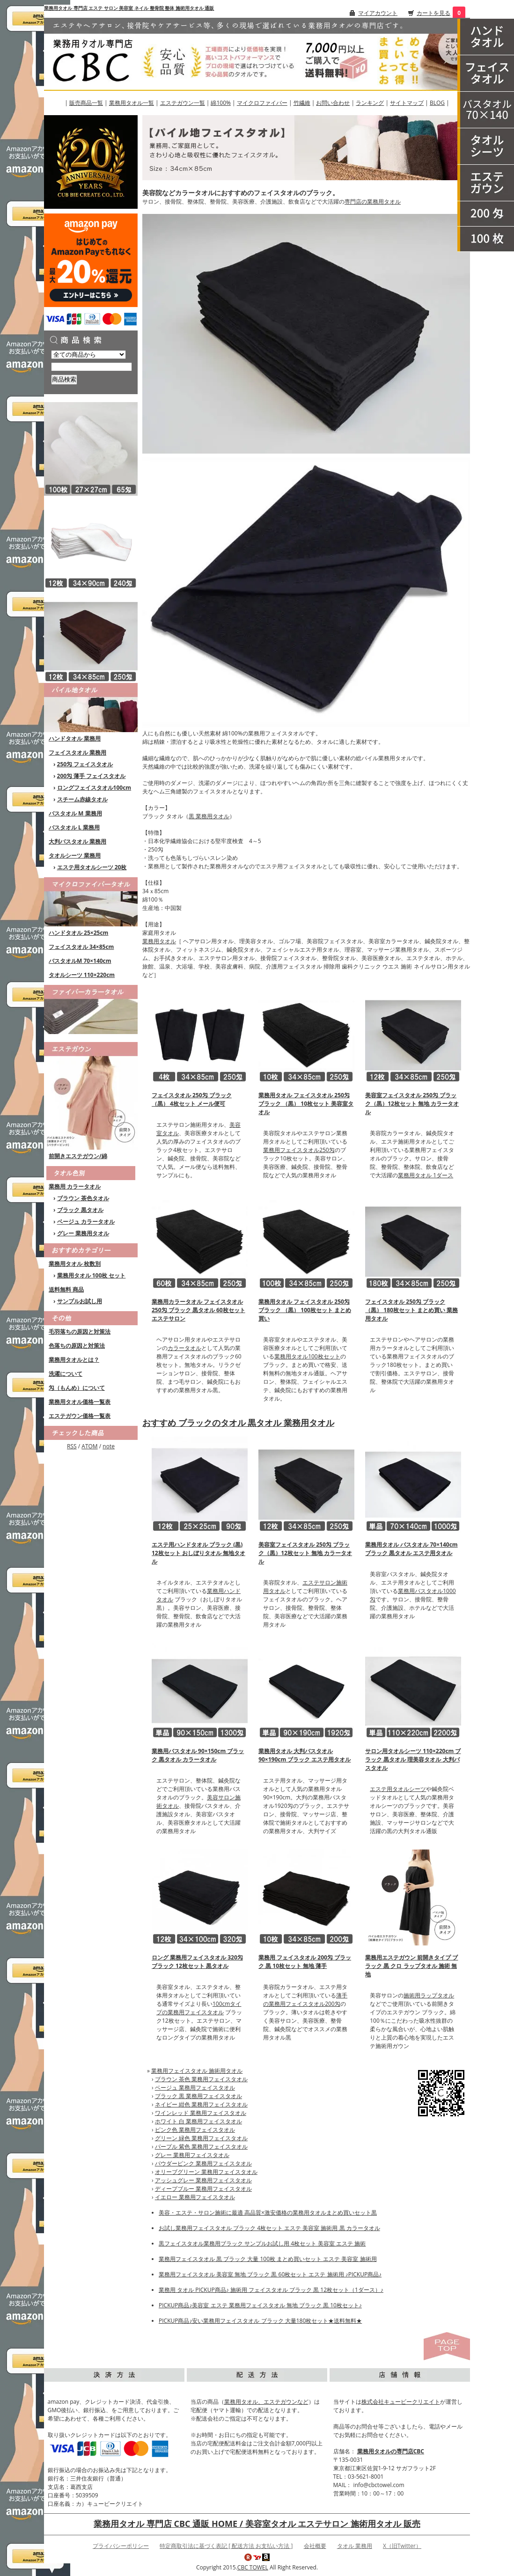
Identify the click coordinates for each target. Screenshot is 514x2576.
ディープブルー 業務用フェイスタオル (203, 2189)
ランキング (370, 103)
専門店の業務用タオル (373, 201)
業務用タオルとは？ (74, 1360)
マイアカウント (377, 13)
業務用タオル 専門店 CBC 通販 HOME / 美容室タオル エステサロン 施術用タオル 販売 (257, 2523)
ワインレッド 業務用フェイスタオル (200, 2113)
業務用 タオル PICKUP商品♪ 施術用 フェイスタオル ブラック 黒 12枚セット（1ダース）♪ (271, 2290)
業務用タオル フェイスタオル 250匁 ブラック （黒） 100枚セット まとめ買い (304, 1310)
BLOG (437, 103)
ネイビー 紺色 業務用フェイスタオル (201, 2104)
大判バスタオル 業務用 (77, 841)
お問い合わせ (333, 103)
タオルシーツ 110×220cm (82, 975)
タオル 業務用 (354, 2546)
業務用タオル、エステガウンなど (266, 2402)
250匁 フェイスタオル (85, 764)
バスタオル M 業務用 (75, 813)
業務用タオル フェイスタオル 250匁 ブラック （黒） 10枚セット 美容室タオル (305, 1103)
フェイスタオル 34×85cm (81, 947)
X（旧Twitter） (402, 2546)
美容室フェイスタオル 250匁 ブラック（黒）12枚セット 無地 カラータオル (412, 1103)
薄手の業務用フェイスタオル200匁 (305, 1999)
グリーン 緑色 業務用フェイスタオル (201, 2138)
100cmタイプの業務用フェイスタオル (198, 2008)
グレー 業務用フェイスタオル (192, 2155)
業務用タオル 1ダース (425, 1175)
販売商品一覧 (86, 103)
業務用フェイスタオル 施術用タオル (196, 2071)
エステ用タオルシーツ (398, 1789)
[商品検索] (91, 366)
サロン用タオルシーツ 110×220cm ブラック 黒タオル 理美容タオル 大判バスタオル (413, 1759)
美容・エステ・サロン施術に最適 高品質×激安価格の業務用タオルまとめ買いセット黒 (268, 2212)
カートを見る (433, 13)
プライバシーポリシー (121, 2546)
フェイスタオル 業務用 (77, 752)
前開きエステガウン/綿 (78, 1156)
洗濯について (65, 1374)
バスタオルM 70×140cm (80, 961)
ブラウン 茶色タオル (83, 1198)
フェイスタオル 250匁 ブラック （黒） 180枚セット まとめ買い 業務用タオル (411, 1310)
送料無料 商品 (66, 1289)
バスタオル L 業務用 (74, 827)
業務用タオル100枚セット (307, 1356)
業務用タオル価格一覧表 (79, 1402)
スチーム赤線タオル (82, 799)
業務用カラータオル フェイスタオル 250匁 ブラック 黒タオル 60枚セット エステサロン (198, 1310)
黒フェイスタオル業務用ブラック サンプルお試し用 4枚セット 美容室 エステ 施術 (262, 2243)
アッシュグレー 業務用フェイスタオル (203, 2180)
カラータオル (184, 1348)
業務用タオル (159, 941)
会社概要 (315, 2546)
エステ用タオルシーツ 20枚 (92, 867)
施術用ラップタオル (429, 1995)
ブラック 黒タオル (80, 1210)
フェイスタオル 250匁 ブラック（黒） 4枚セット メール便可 (192, 1099)
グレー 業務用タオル (83, 1233)
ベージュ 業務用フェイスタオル (195, 2088)
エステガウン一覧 (182, 103)
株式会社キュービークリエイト (400, 2402)
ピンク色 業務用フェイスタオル (195, 2130)
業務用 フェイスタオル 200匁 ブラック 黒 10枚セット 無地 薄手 (304, 1961)
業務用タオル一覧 (131, 103)
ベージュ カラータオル (86, 1222)
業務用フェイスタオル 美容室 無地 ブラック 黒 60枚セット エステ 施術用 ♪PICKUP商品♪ (270, 2274)
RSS (72, 1446)
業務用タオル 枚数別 (75, 1264)
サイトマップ (407, 103)
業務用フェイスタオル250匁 (299, 1150)
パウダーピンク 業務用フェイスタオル (203, 2163)
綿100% (221, 103)
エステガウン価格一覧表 (79, 1416)
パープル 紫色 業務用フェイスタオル (201, 2146)
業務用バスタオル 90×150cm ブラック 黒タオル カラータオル (198, 1755)
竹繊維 (302, 103)
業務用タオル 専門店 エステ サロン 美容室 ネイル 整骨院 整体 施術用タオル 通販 (129, 8)
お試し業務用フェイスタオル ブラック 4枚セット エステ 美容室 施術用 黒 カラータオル (269, 2228)
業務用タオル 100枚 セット (91, 1275)
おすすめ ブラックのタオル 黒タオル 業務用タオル (238, 1422)
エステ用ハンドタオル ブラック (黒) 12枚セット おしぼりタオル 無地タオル (198, 1553)
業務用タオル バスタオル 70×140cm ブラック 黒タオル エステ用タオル (411, 1549)
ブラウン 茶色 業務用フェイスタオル (201, 2079)
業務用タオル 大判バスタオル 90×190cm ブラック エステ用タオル (304, 1755)
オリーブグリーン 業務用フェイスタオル (206, 2172)
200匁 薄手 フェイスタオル (91, 776)
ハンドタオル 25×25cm (78, 933)
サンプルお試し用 (79, 1301)
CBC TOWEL (252, 2567)
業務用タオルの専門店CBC (390, 2451)
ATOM (89, 1446)
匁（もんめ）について (77, 1388)
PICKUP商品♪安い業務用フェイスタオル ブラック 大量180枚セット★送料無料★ (260, 2321)
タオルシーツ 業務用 (75, 855)
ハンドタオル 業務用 (75, 738)
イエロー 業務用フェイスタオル (195, 2197)
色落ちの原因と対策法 (77, 1346)
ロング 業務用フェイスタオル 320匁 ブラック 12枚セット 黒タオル (197, 1961)
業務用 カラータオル (75, 1186)
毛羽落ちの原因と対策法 (79, 1332)
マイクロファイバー (262, 103)
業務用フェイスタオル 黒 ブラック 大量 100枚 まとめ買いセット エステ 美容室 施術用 (268, 2259)
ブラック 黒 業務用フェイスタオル (198, 2096)
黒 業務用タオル (209, 816)
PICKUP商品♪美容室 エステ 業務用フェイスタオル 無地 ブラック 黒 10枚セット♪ (260, 2305)
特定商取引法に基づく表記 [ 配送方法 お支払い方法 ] (226, 2546)
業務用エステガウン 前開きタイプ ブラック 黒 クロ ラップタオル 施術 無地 (411, 1965)
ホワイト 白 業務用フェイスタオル (198, 2121)
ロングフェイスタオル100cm (94, 788)
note (109, 1446)
